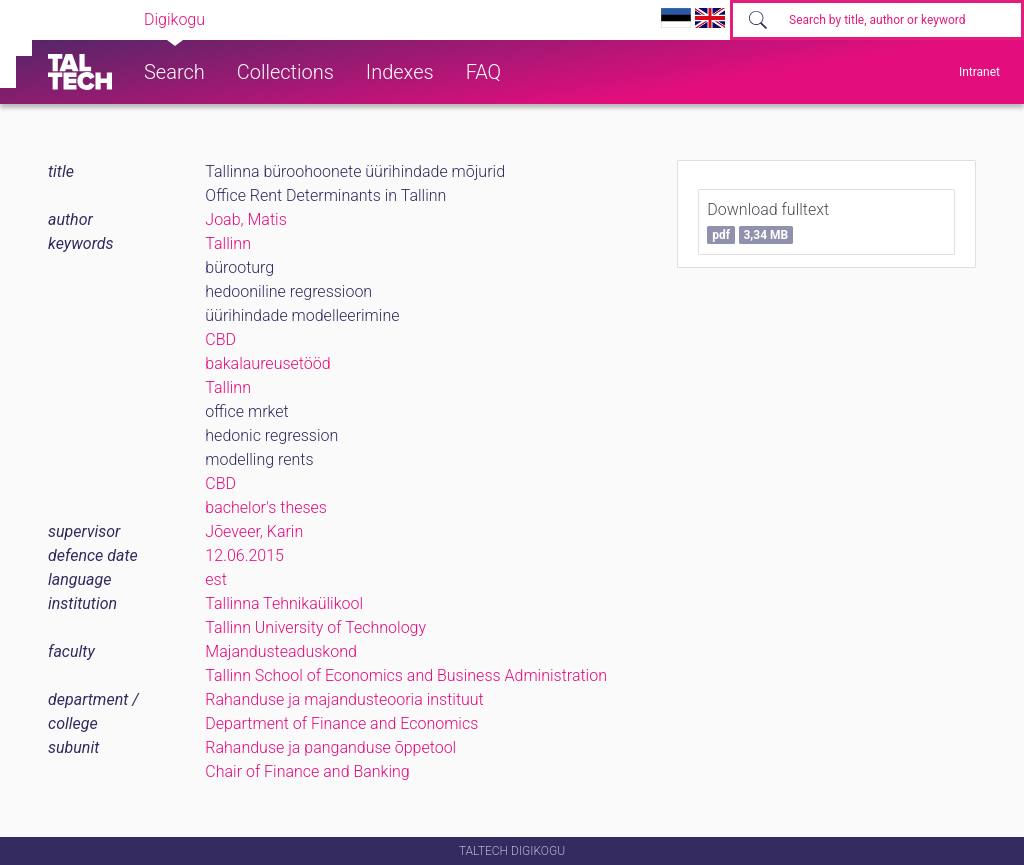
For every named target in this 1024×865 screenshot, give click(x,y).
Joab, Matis (245, 219)
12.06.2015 (244, 555)
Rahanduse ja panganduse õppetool (330, 747)
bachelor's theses (266, 507)
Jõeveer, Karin (254, 531)
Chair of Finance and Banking (307, 771)
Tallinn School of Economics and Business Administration (406, 675)
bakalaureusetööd (267, 363)
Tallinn (228, 243)
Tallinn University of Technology (315, 627)
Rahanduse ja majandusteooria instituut (344, 699)
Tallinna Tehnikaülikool (284, 603)
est (216, 579)
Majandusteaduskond (280, 651)
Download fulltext (768, 222)
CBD (220, 339)
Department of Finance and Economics (341, 723)
